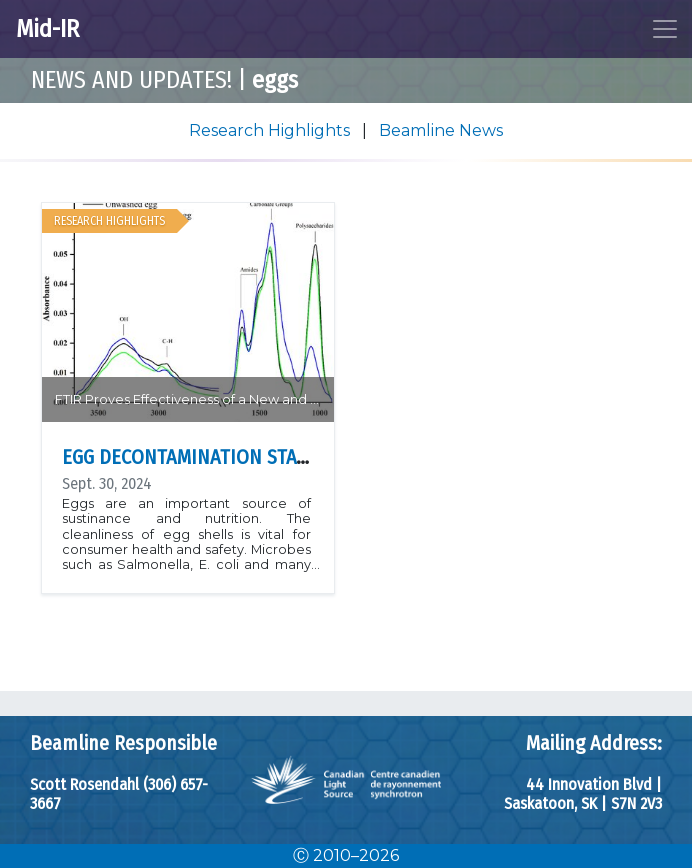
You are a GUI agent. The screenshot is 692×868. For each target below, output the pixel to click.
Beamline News (441, 130)
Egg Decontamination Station (200, 457)
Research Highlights (271, 130)
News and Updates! (131, 80)
